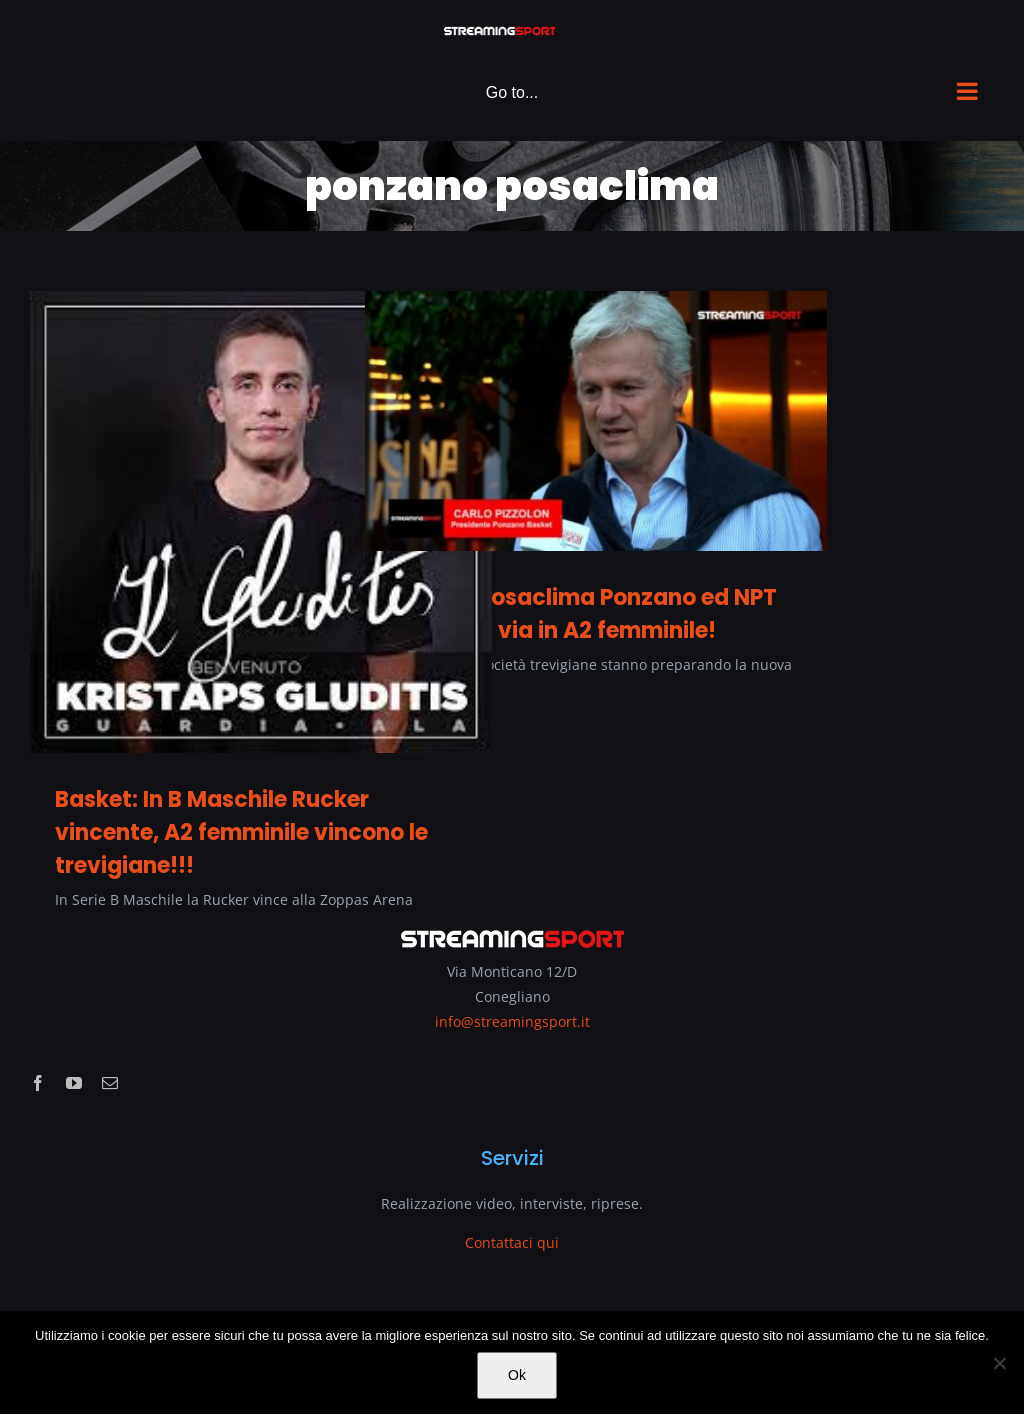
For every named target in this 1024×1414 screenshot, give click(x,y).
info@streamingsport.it (512, 1021)
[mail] (110, 1083)
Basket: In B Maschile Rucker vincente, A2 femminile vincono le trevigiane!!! (241, 832)
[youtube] (74, 1083)
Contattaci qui (512, 1242)
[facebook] (38, 1083)
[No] (999, 1363)
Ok (517, 1375)
